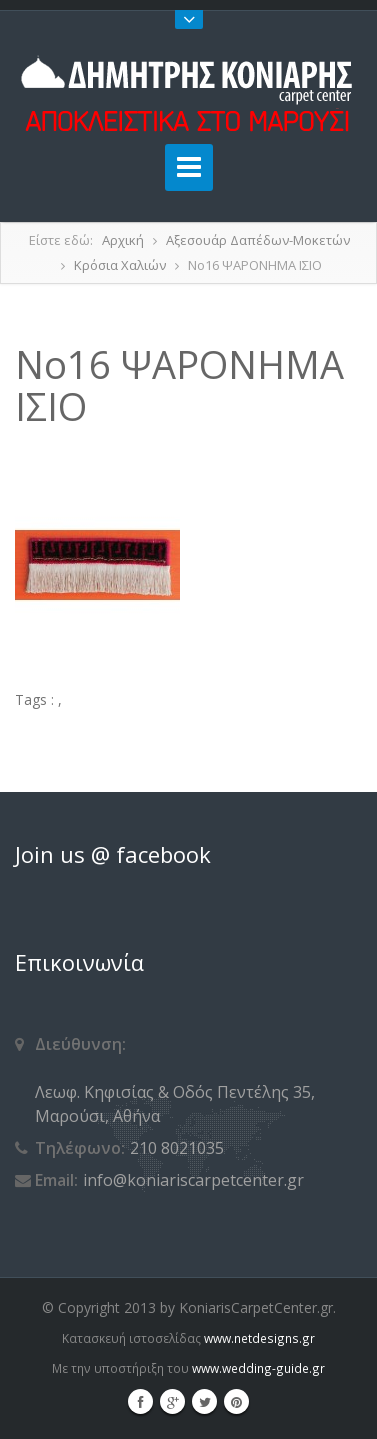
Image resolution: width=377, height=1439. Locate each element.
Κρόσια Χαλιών (120, 265)
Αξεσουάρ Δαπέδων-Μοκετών (258, 240)
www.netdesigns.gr (259, 1338)
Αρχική (123, 240)
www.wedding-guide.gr (258, 1368)
